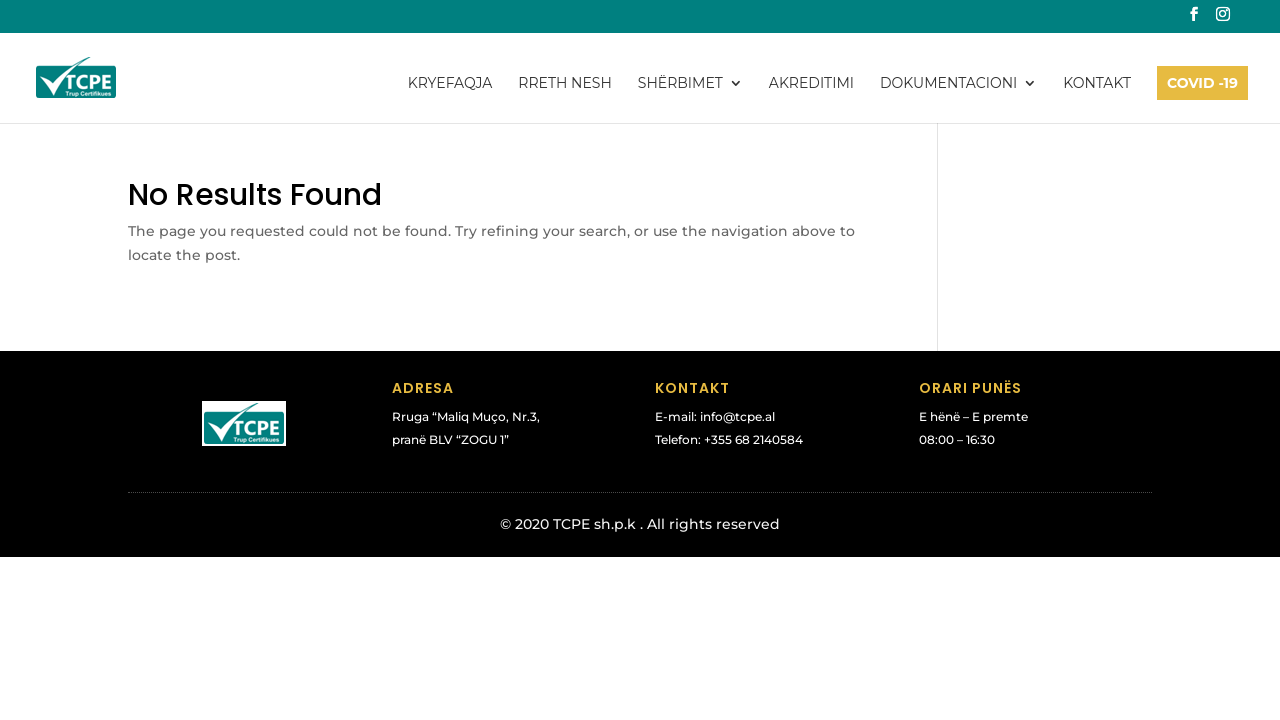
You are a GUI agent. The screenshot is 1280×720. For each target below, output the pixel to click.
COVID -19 (1202, 83)
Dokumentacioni (948, 84)
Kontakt (1097, 84)
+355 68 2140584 (753, 439)
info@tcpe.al (737, 416)
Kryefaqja (450, 84)
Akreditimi (811, 84)
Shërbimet (680, 84)
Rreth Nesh (564, 84)
